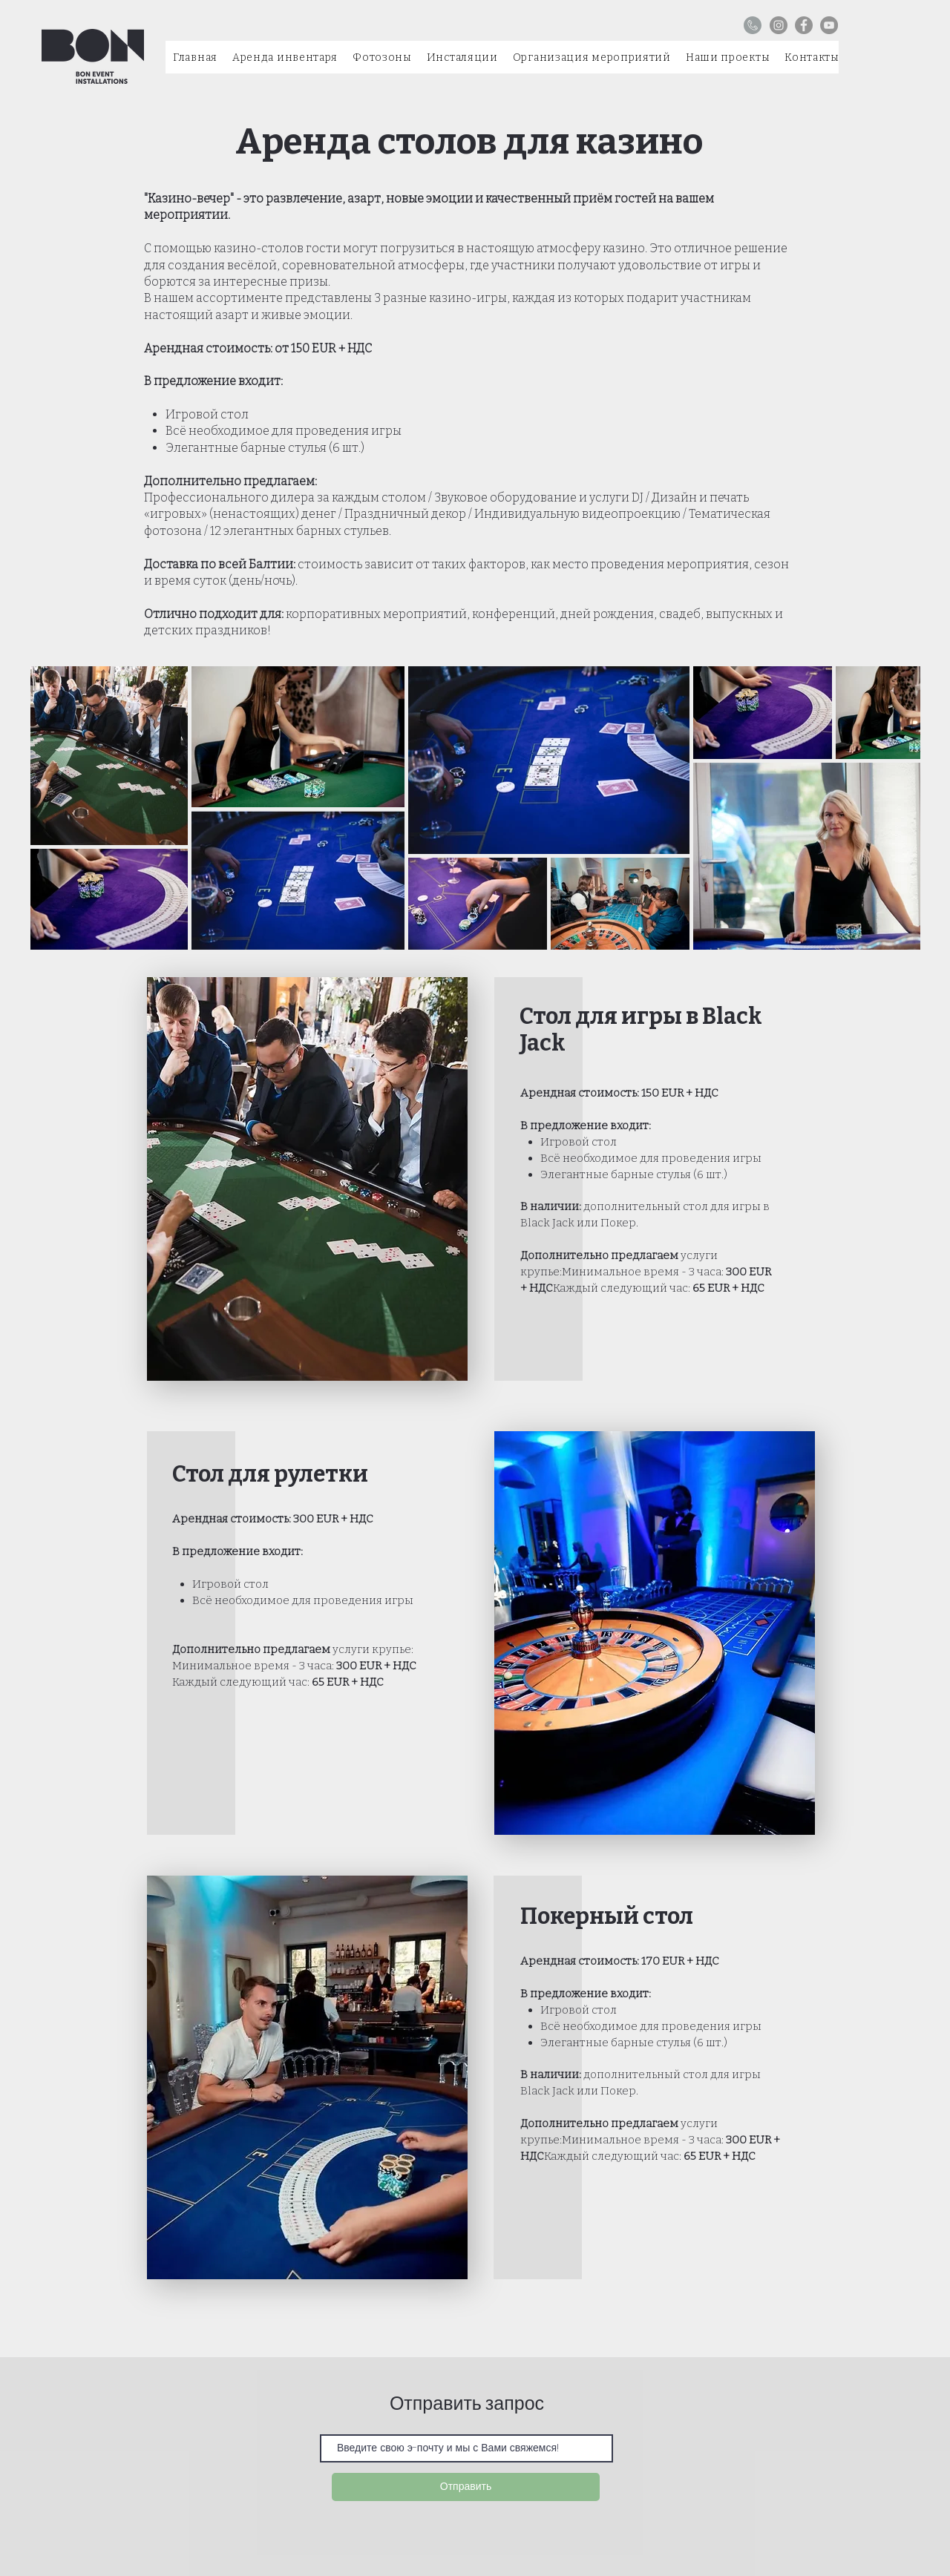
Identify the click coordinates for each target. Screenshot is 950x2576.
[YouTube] (829, 25)
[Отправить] (466, 2487)
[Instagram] (778, 25)
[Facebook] (804, 25)
